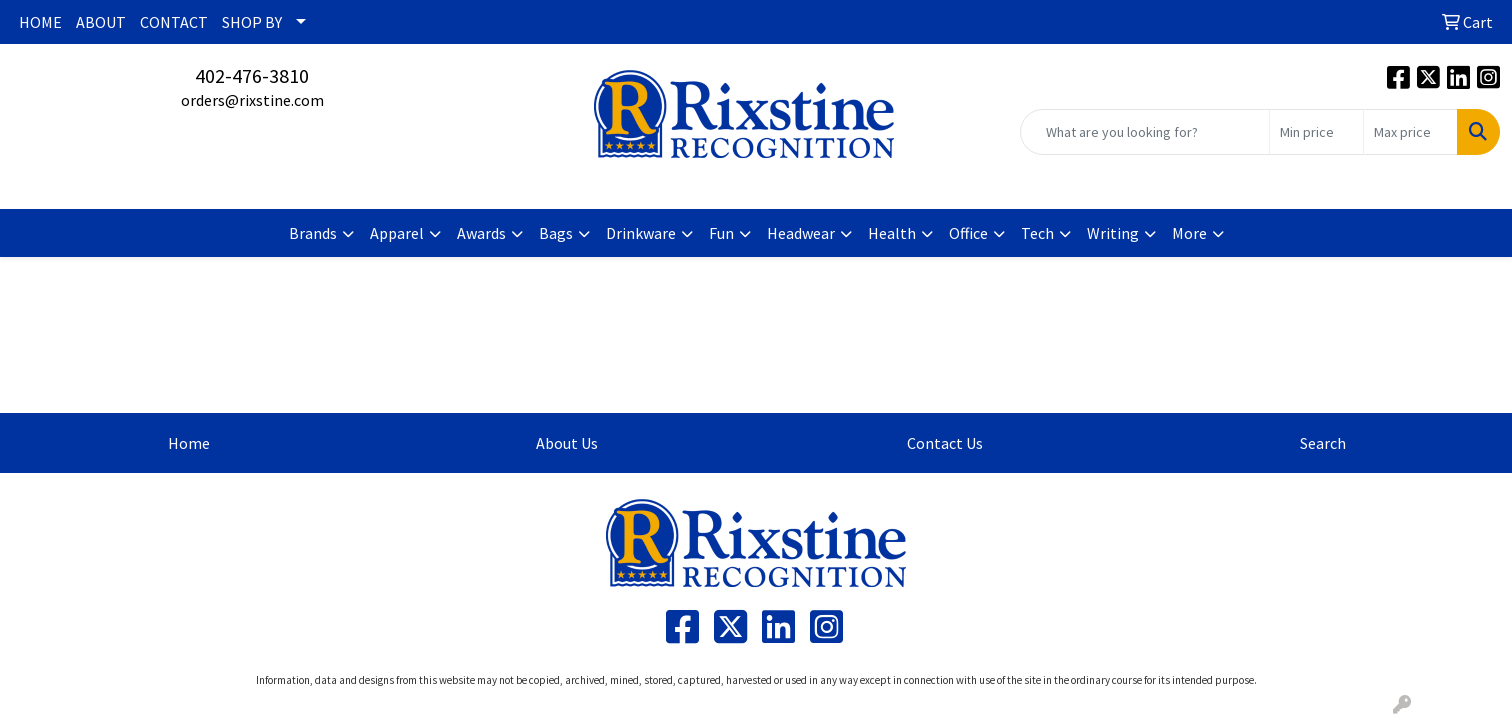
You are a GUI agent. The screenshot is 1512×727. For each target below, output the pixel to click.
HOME (40, 22)
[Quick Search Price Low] (1316, 132)
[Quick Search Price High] (1410, 132)
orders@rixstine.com (252, 100)
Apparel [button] (397, 233)
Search (1323, 443)
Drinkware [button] (641, 233)
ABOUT (101, 22)
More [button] (1189, 233)
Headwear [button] (801, 233)
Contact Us (945, 443)
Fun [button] (721, 233)
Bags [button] (556, 233)
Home (189, 443)
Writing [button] (1113, 233)
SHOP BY (252, 22)
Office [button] (968, 233)
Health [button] (892, 233)
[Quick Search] (1145, 132)
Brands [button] (313, 233)
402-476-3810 (252, 75)
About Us (567, 443)
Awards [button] (481, 233)
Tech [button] (1037, 233)
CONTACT (174, 22)
